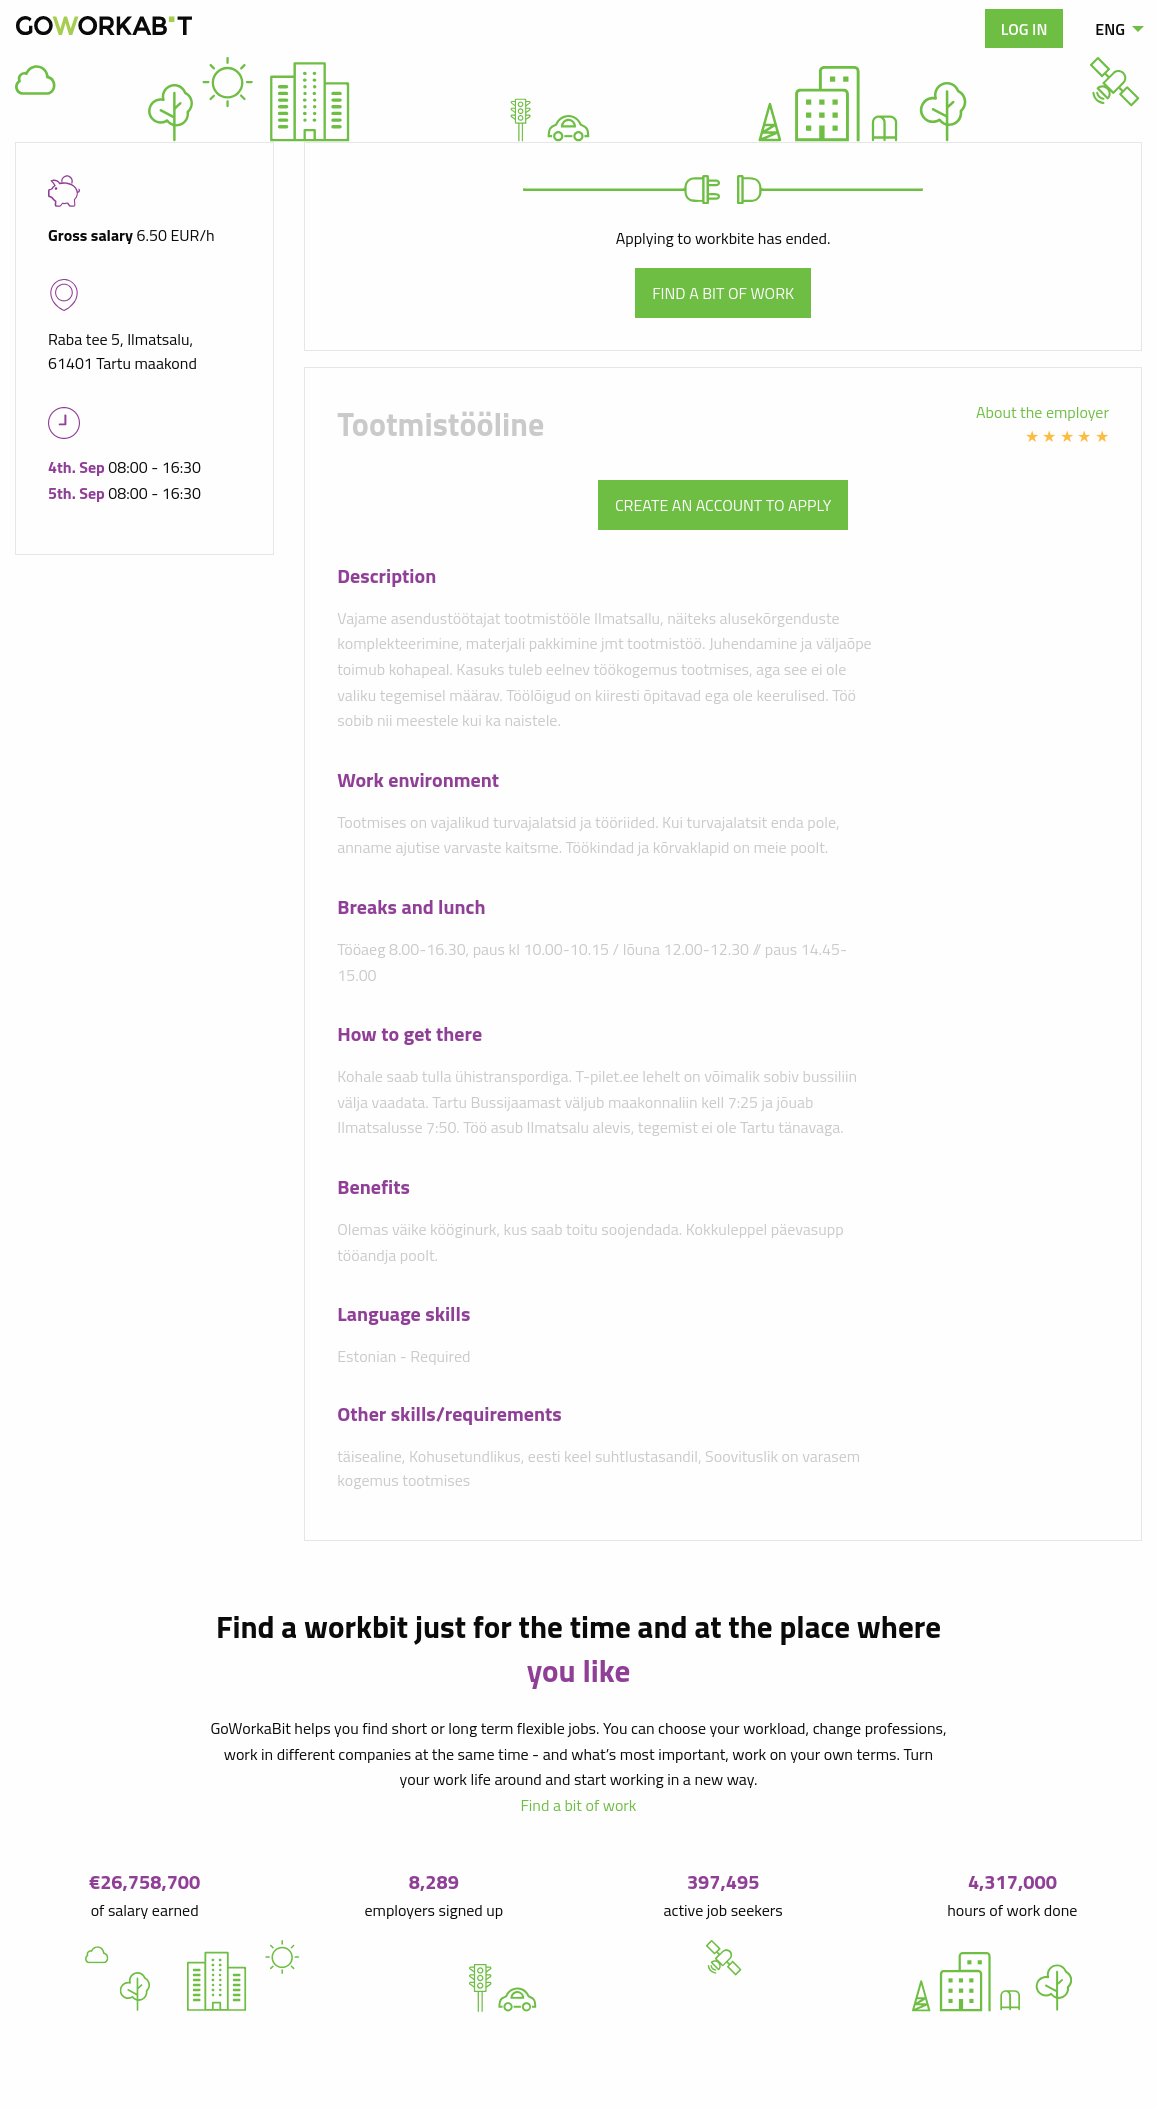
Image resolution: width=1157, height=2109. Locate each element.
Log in (1024, 29)
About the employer (1042, 412)
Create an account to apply (723, 505)
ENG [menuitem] (1110, 29)
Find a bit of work (723, 293)
